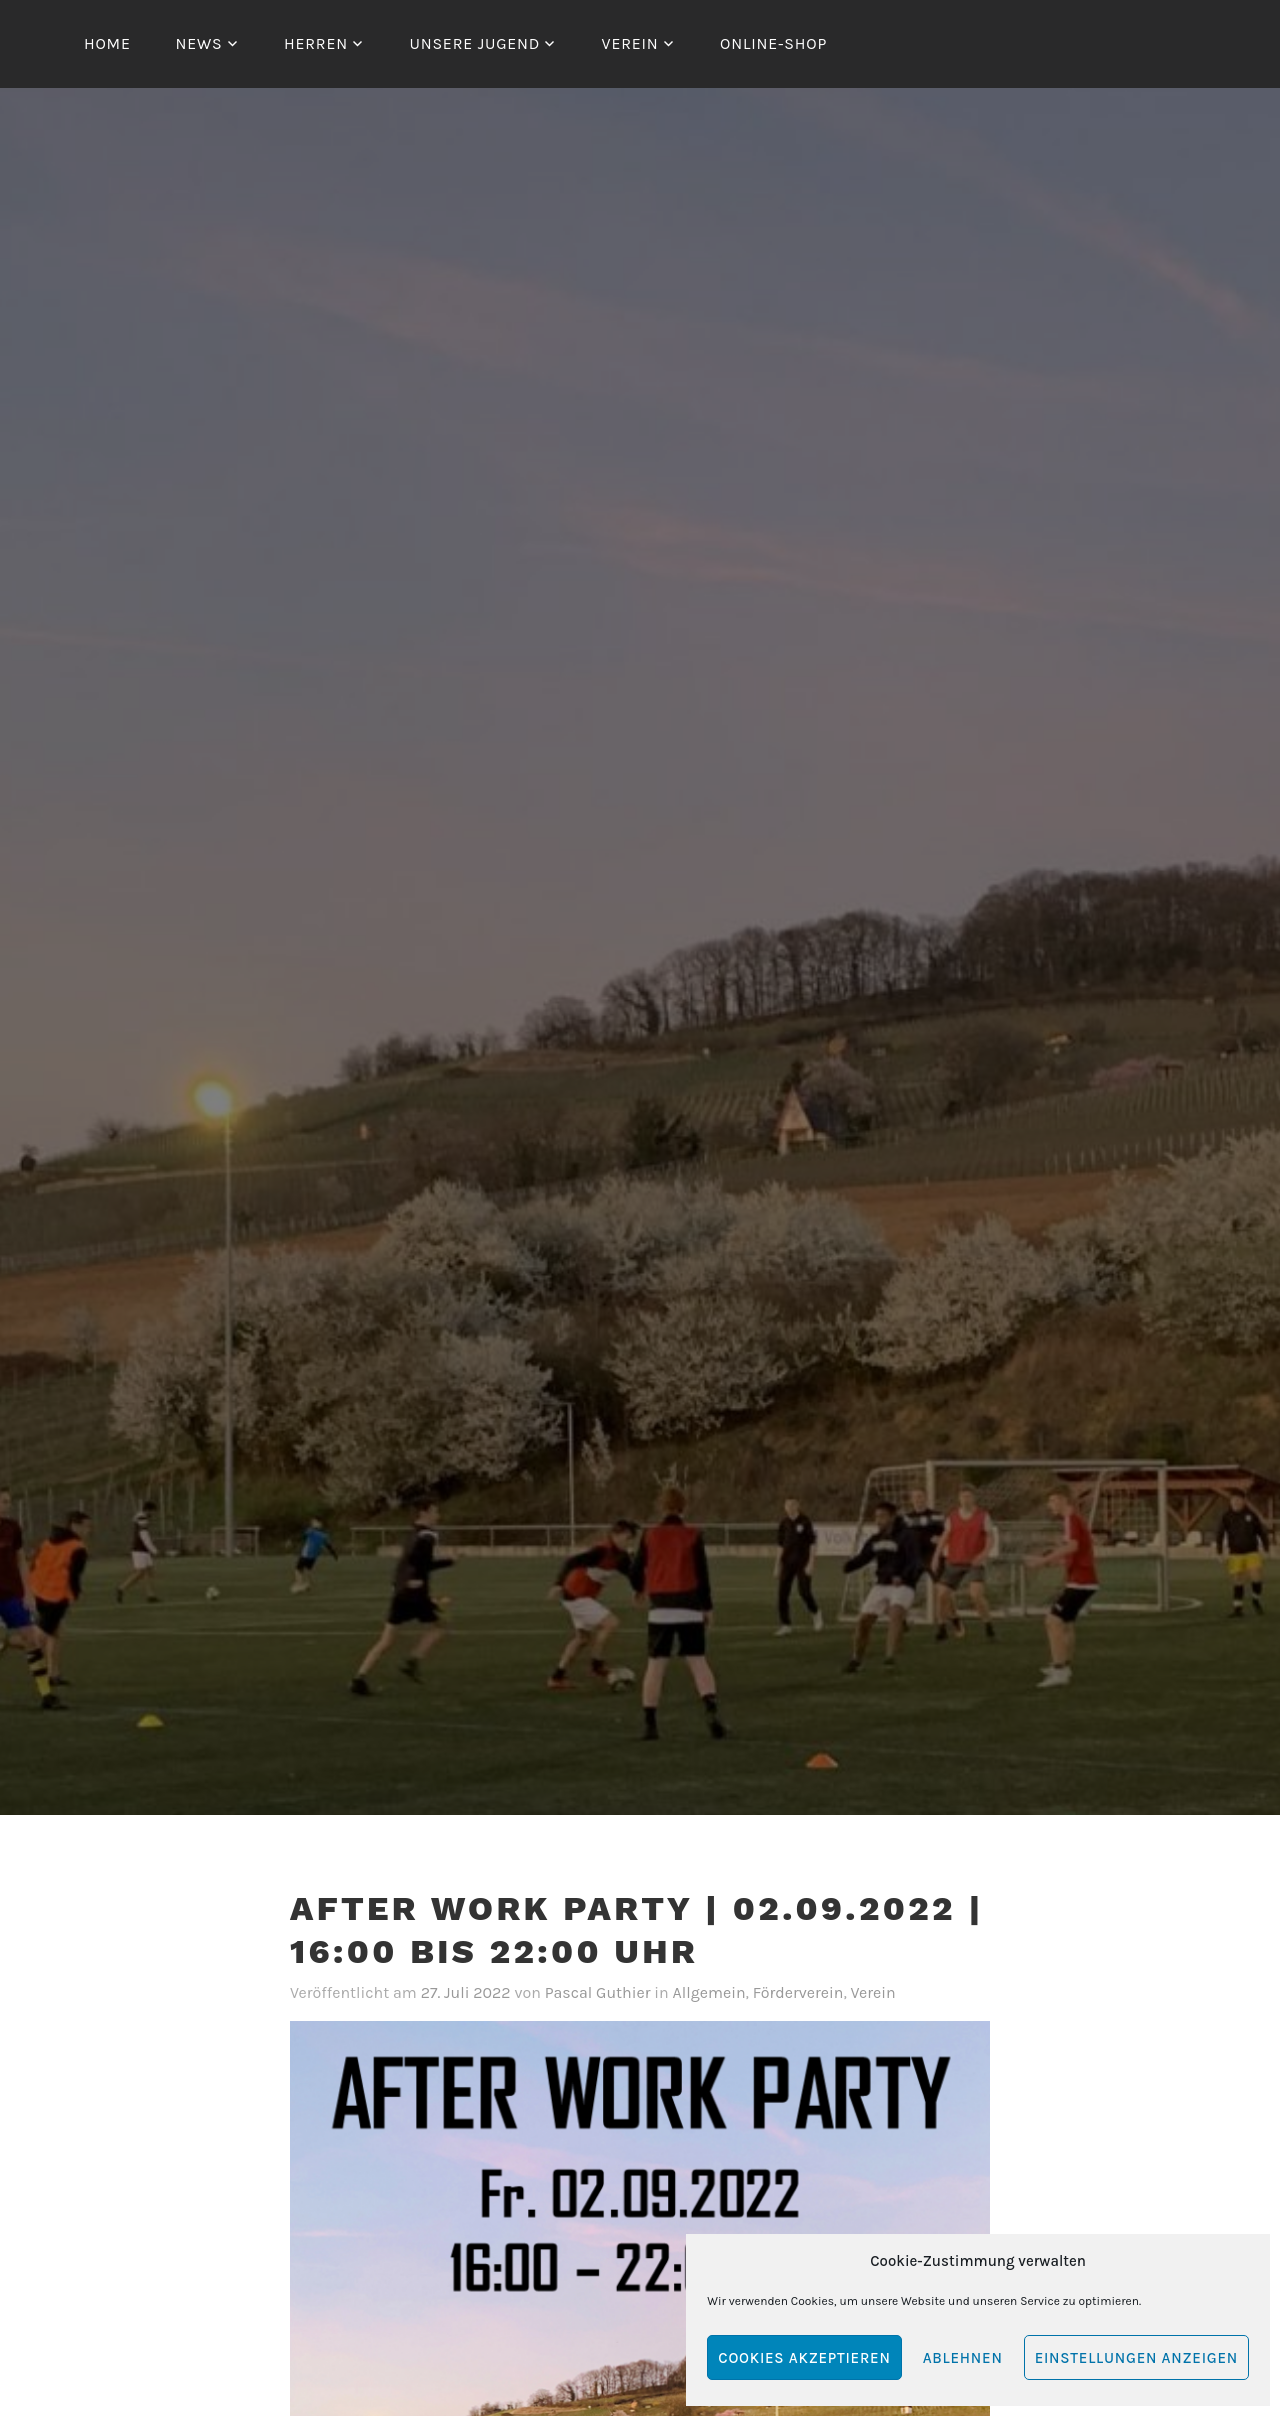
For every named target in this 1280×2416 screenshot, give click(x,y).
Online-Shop (773, 43)
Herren (316, 43)
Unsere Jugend (474, 43)
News (198, 43)
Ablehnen (963, 2358)
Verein (630, 43)
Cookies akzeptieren (804, 2358)
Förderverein (798, 1992)
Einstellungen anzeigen (1136, 2358)
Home (107, 43)
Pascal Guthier (598, 1992)
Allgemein (709, 1992)
